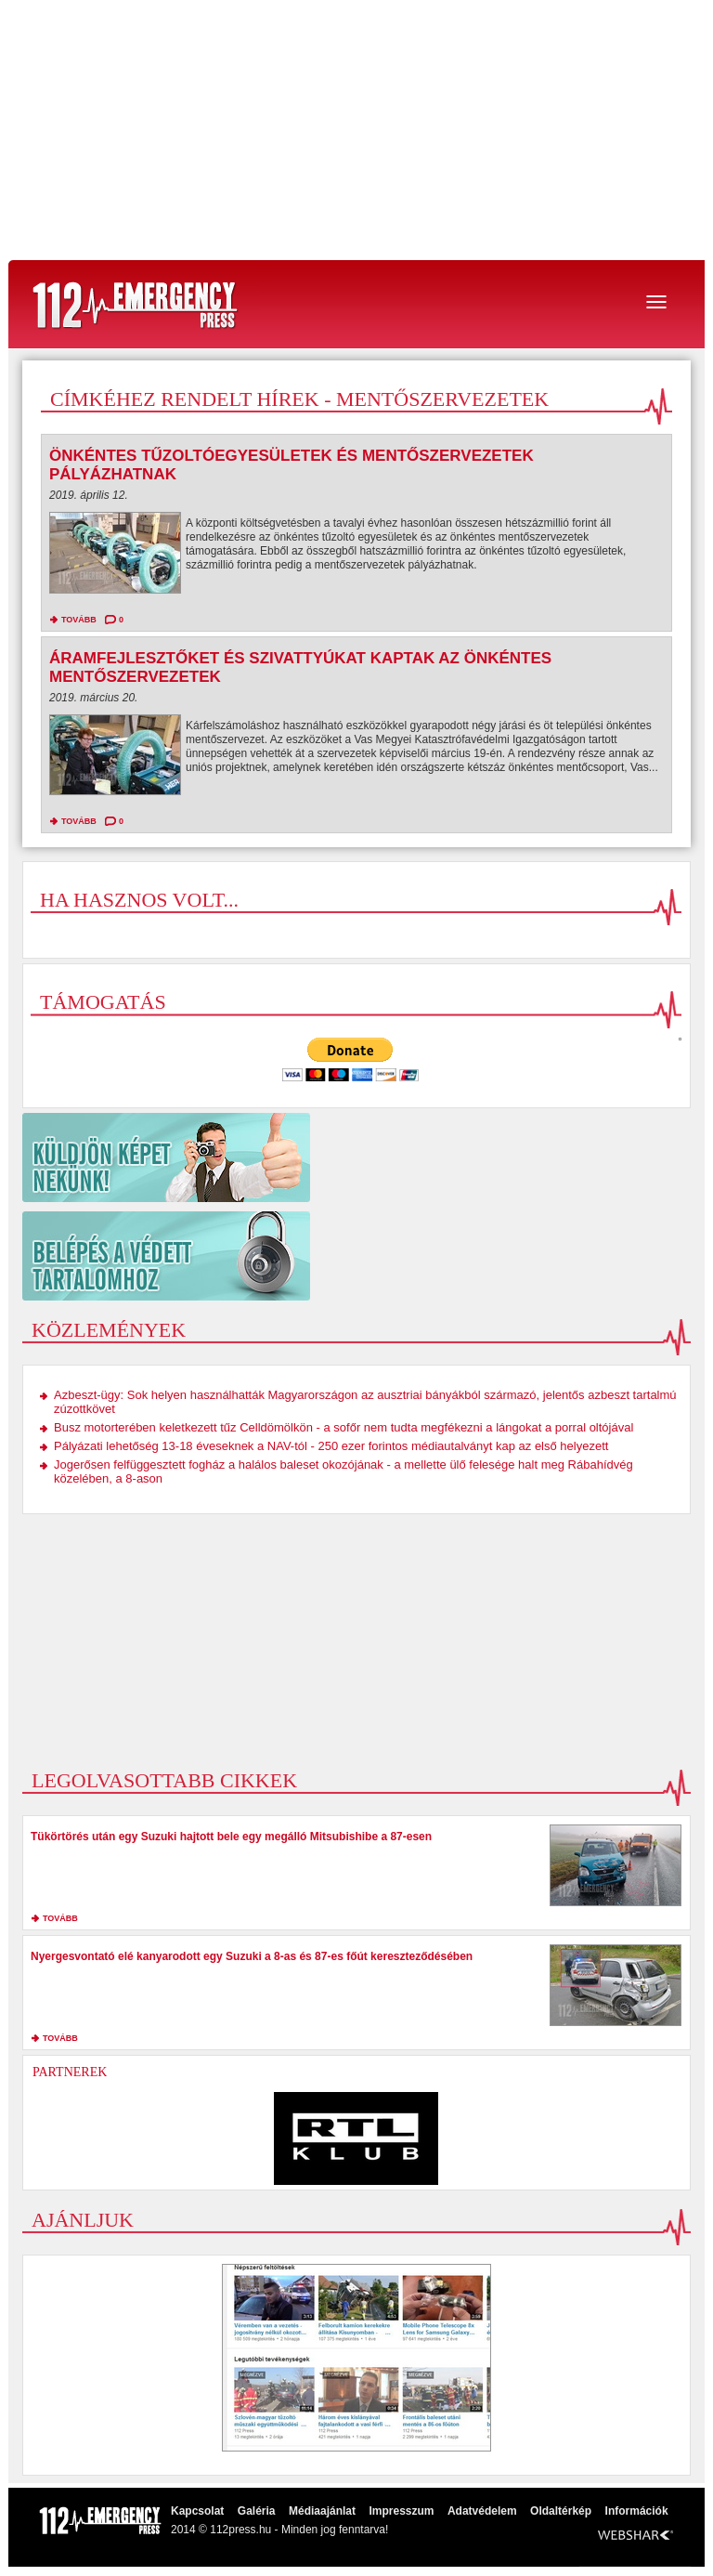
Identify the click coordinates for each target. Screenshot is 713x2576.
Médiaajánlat (322, 2510)
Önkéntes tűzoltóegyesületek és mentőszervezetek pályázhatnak (291, 465)
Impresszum (401, 2510)
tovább (79, 619)
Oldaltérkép (560, 2510)
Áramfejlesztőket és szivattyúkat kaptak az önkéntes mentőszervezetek (300, 667)
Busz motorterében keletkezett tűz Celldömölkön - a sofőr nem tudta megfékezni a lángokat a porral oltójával (343, 1427)
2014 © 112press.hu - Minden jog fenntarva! (279, 2529)
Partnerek (69, 2072)
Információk (636, 2510)
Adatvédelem (482, 2510)
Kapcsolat (197, 2510)
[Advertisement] (356, 130)
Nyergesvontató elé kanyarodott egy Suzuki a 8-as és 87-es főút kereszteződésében (252, 1956)
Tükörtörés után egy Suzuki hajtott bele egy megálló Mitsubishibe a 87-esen (231, 1836)
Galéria (257, 2510)
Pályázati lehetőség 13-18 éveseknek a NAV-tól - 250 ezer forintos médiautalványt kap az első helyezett (331, 1446)
